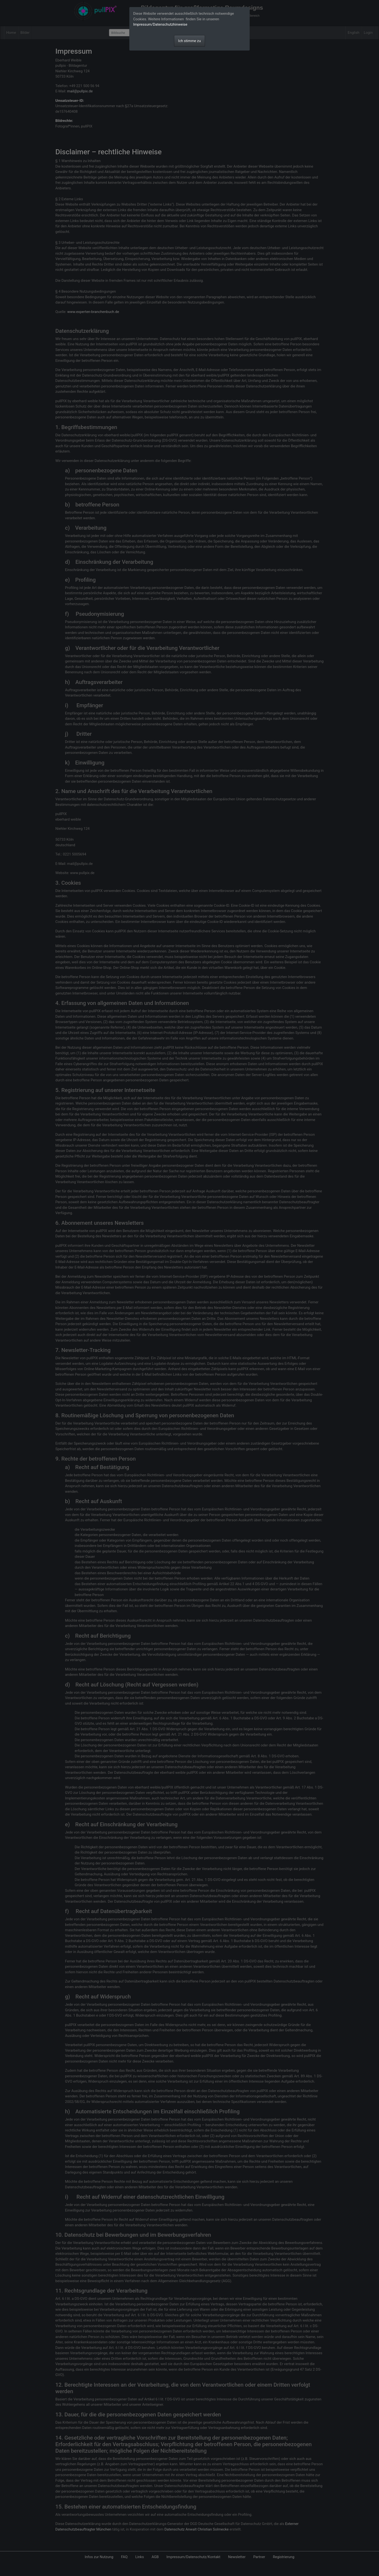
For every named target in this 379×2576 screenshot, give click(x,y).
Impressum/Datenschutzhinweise (160, 24)
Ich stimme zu (189, 41)
